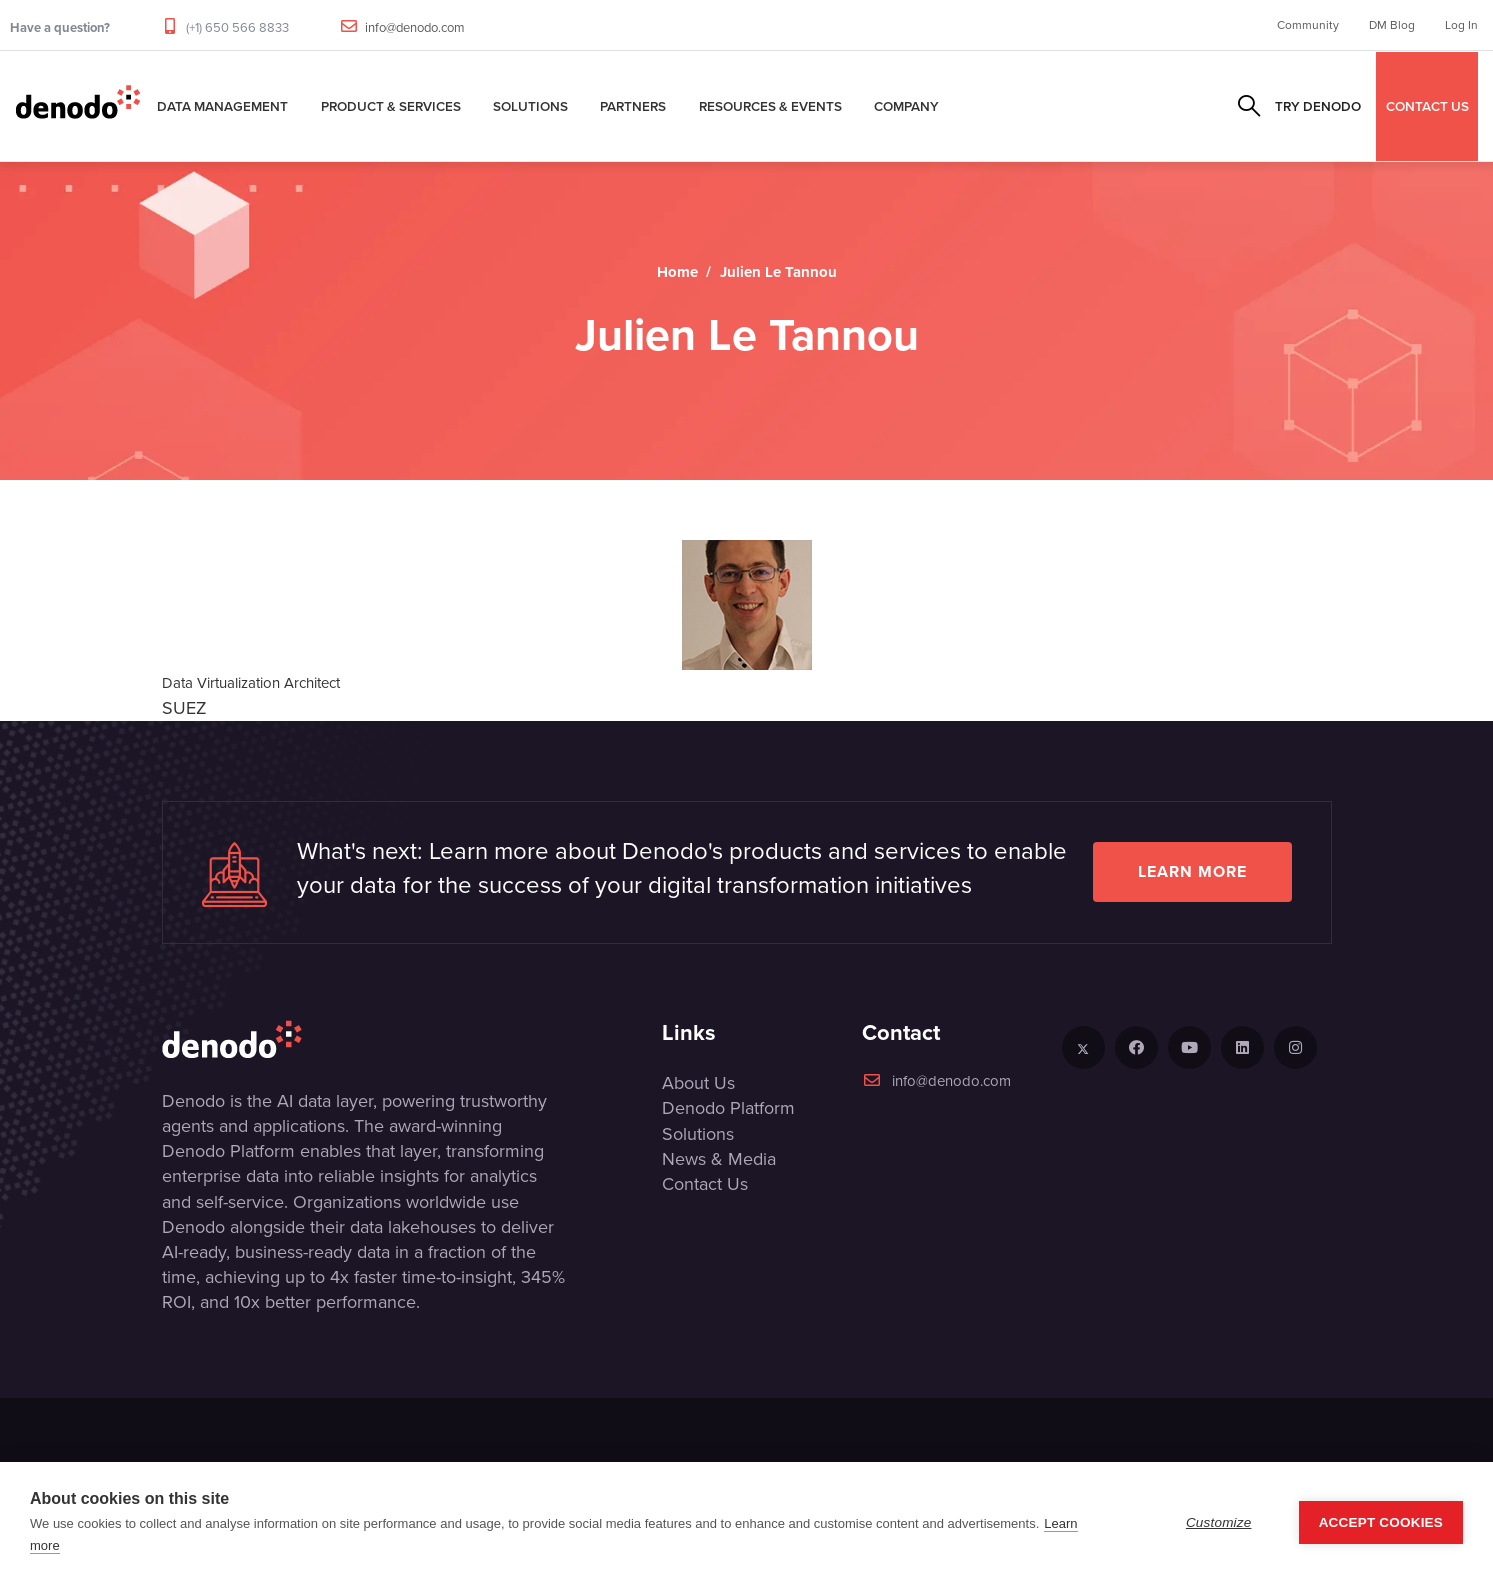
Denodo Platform (728, 1108)
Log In (1461, 25)
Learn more (1192, 871)
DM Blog (1392, 25)
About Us (698, 1083)
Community (1308, 25)
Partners (633, 106)
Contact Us (705, 1184)
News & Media (719, 1159)
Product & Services (391, 106)
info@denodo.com (415, 27)
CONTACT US (1427, 106)
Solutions (530, 106)
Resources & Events (770, 106)
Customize (1219, 1522)
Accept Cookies (1381, 1522)
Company (906, 106)
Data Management (222, 106)
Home (677, 272)
